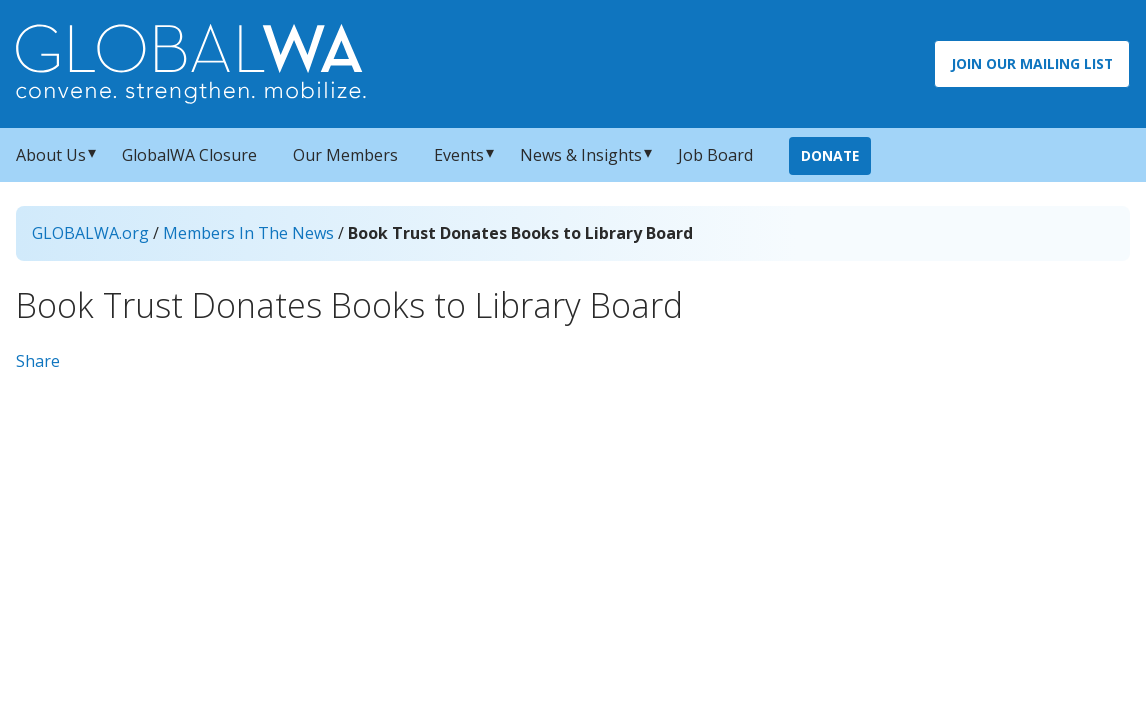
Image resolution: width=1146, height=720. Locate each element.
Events (459, 155)
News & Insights (581, 155)
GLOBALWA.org (90, 233)
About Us (51, 155)
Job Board (715, 155)
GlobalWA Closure (189, 155)
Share (38, 361)
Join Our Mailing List (1032, 63)
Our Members (345, 155)
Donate (830, 155)
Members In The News (248, 233)
